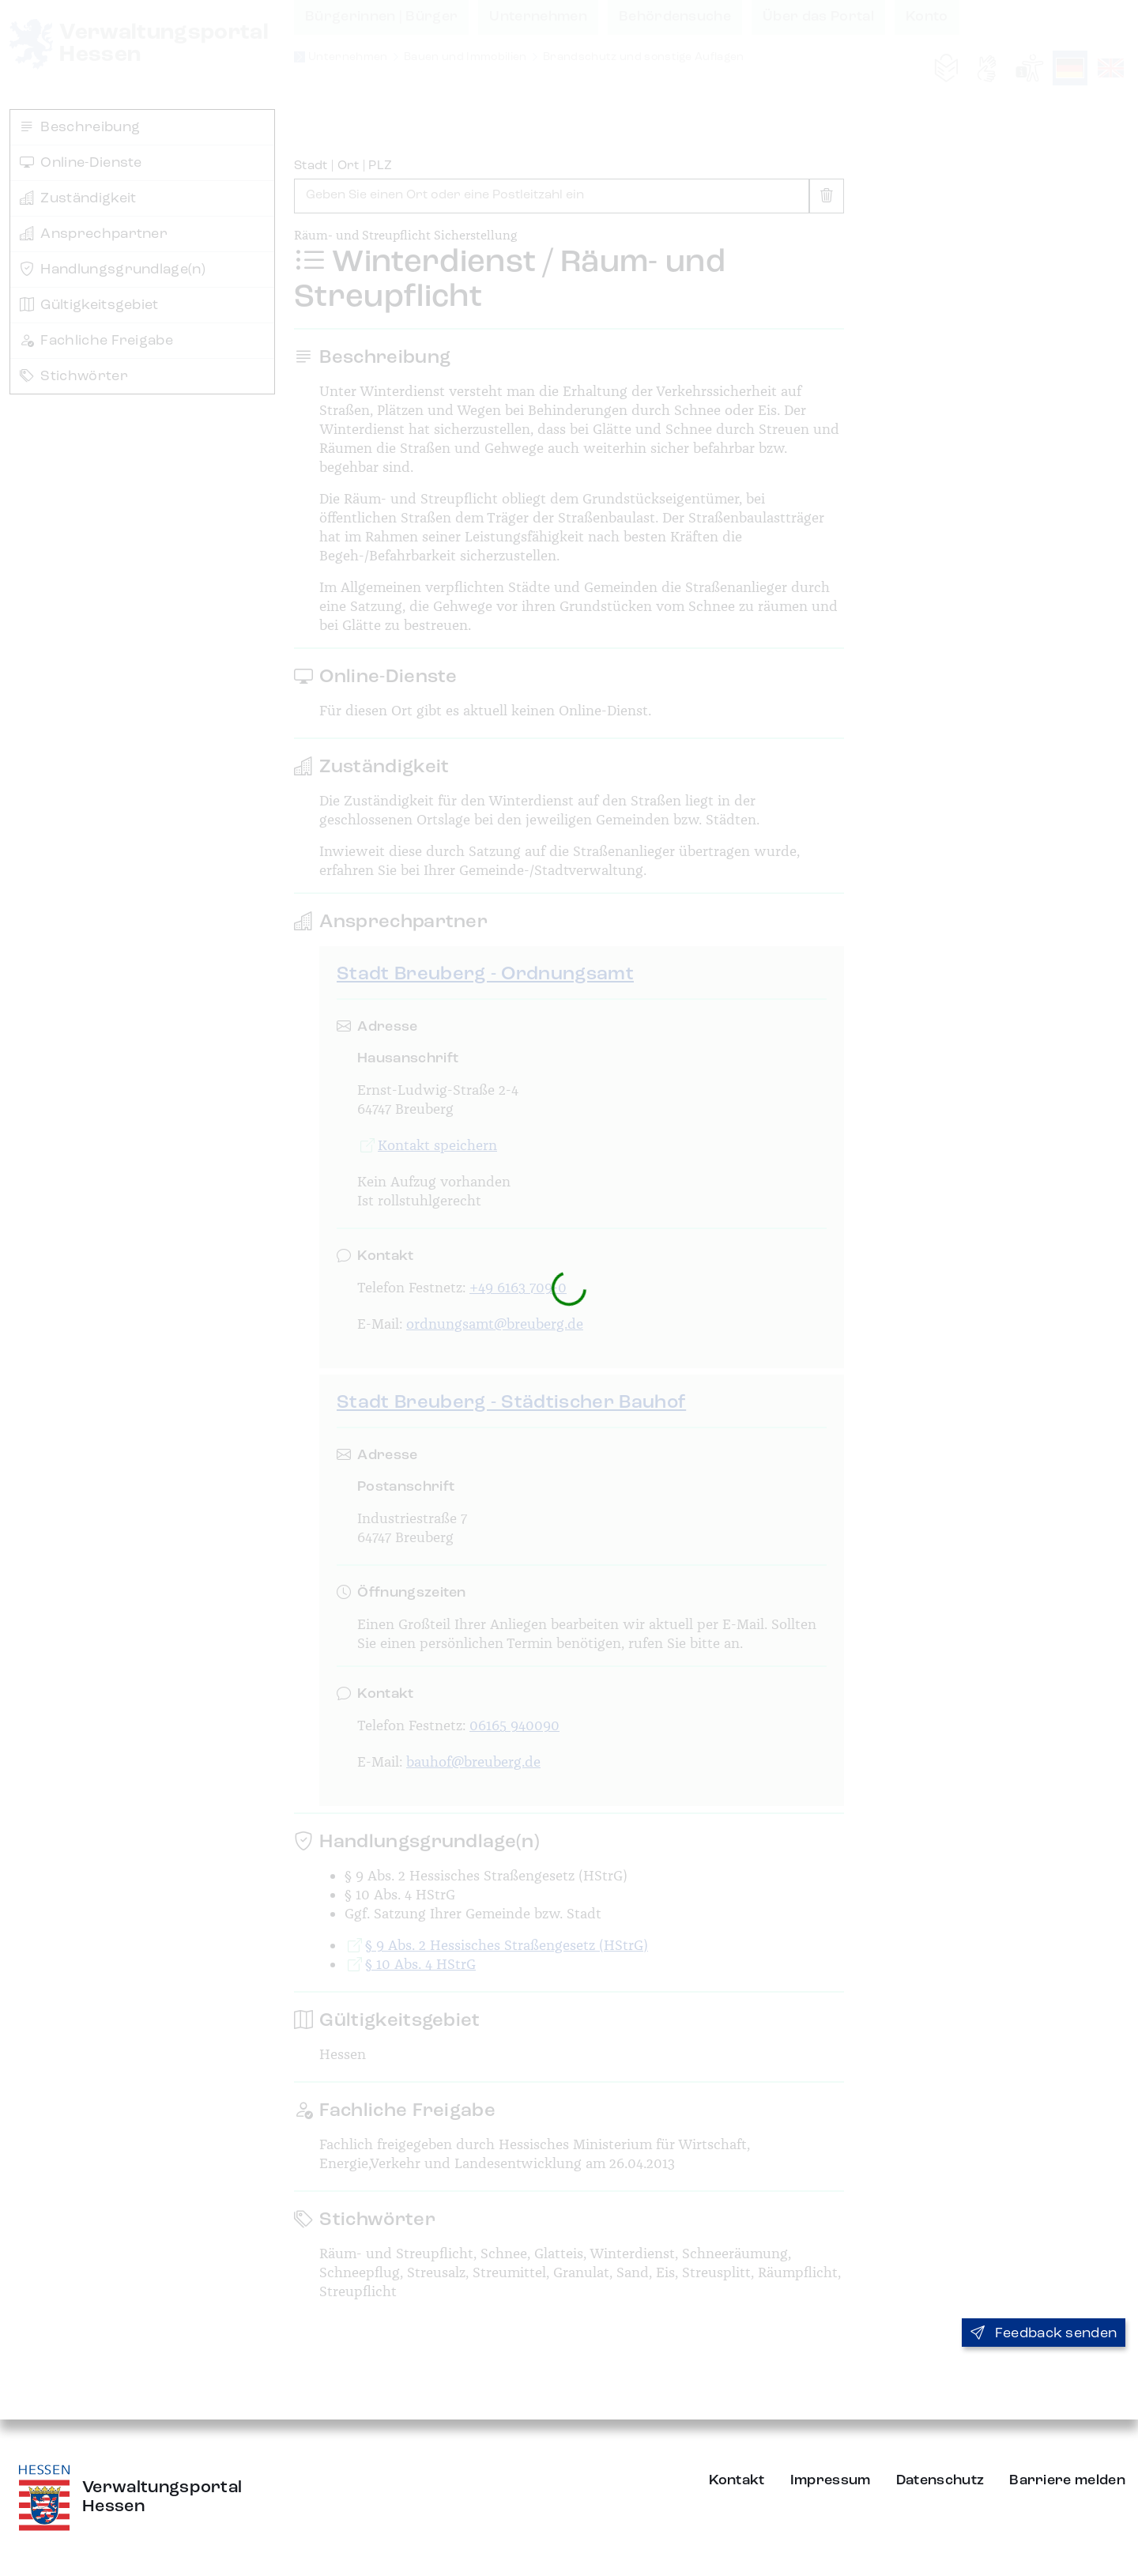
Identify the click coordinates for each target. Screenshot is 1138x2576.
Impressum (830, 2480)
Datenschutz (940, 2480)
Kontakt (737, 2480)
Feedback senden (1043, 2333)
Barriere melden (1067, 2480)
